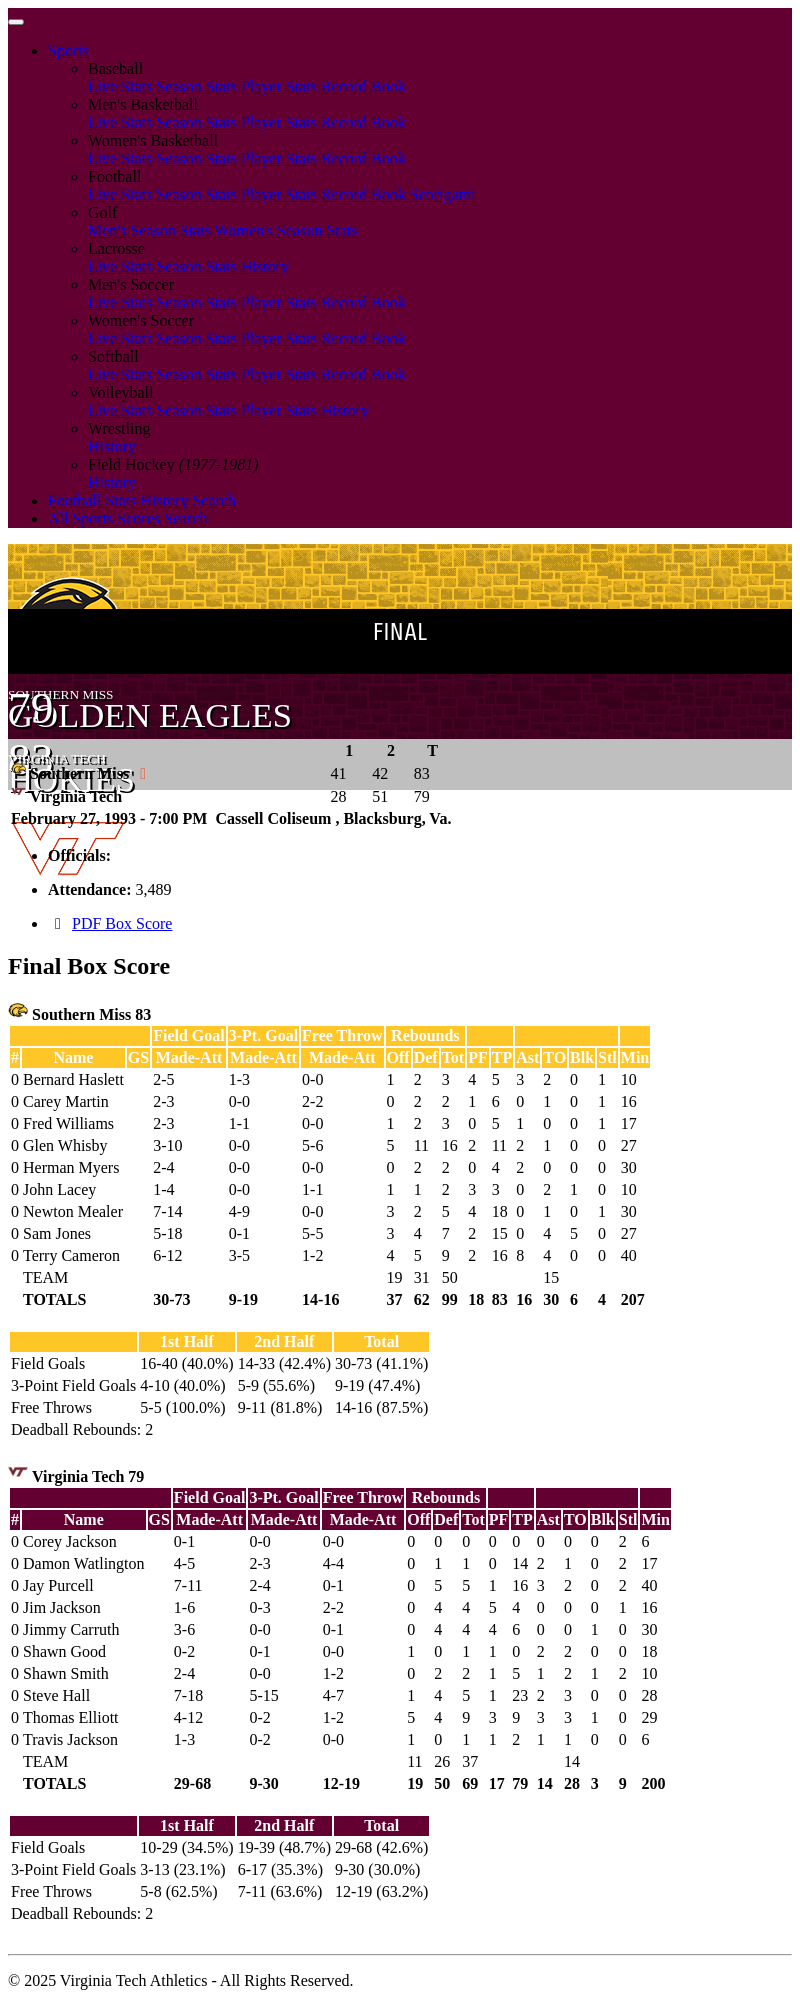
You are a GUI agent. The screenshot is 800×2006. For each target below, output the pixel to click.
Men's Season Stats (149, 230)
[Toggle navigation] (16, 22)
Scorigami (443, 194)
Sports (68, 50)
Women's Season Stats (286, 230)
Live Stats (120, 86)
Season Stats (196, 86)
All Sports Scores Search (128, 518)
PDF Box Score (122, 923)
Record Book (363, 86)
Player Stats (279, 86)
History (265, 266)
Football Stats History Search (142, 500)
